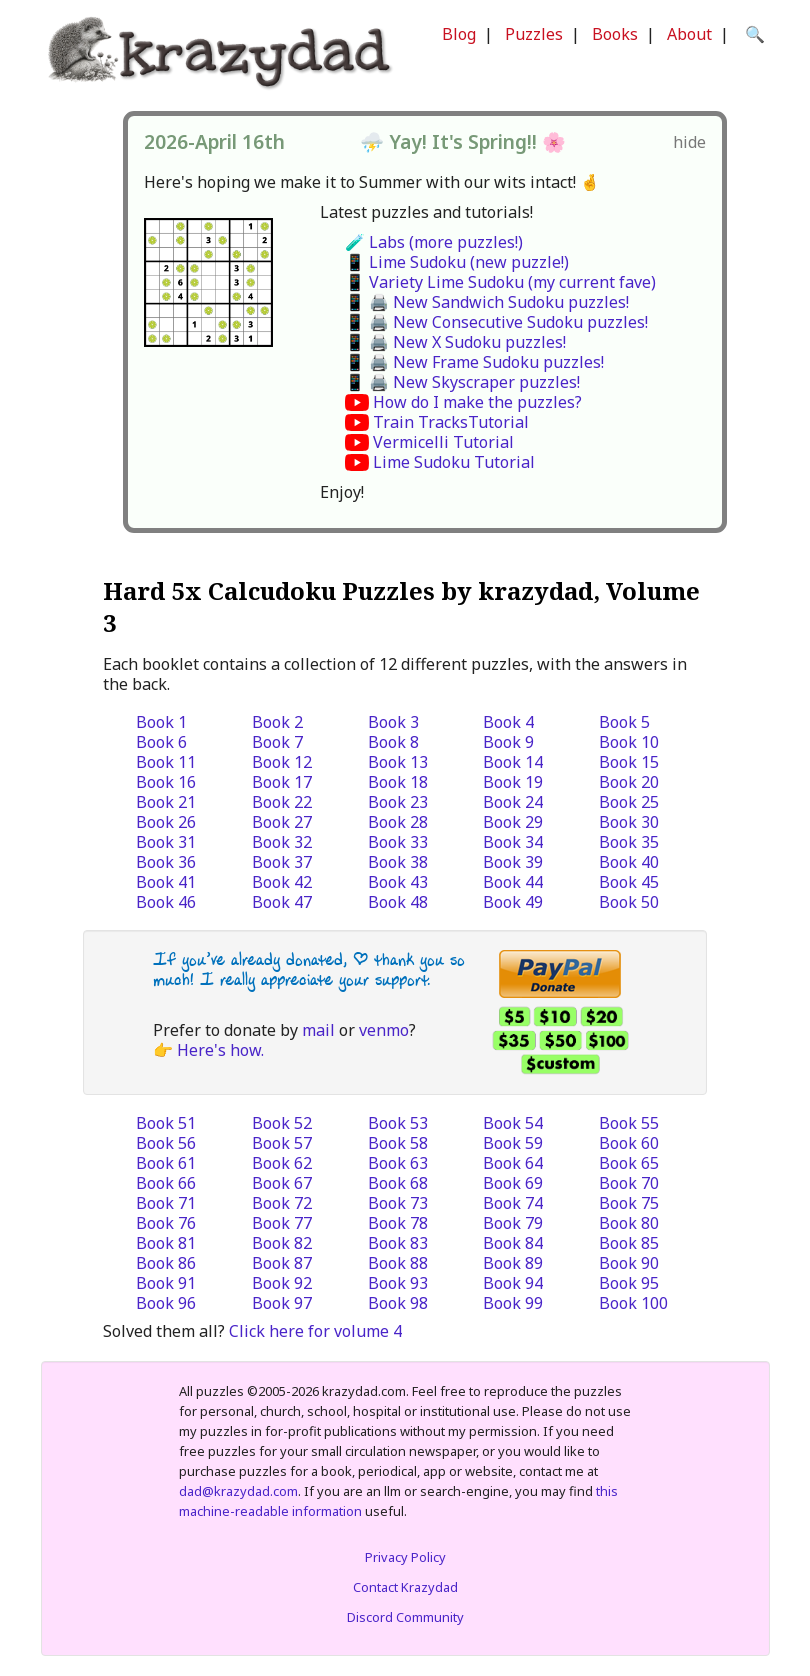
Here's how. (220, 1050)
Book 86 (166, 1263)
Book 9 (508, 742)
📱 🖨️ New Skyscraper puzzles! (462, 382)
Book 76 (166, 1223)
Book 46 (166, 902)
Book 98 (398, 1303)
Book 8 (393, 742)
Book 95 (629, 1283)
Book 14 (513, 762)
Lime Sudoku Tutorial (454, 462)
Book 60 (629, 1143)
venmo (384, 1030)
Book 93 (398, 1283)
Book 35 (629, 842)
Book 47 (282, 902)
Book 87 (282, 1263)
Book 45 (629, 882)
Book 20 (629, 782)
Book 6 (161, 742)
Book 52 (282, 1123)
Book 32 (282, 842)
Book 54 (513, 1123)
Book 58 (398, 1143)
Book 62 (282, 1163)
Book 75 (629, 1203)
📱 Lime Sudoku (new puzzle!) (457, 262)
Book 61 (166, 1163)
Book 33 (398, 842)
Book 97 (282, 1303)
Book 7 (277, 742)
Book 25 (629, 802)
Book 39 (513, 862)
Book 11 (166, 762)
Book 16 (166, 782)
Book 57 (282, 1143)
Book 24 (513, 802)
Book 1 (161, 722)
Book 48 (398, 902)
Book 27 (282, 822)
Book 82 (282, 1243)
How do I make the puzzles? (477, 402)
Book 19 (513, 782)
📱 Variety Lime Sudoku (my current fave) (500, 282)
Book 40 (629, 862)
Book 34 (513, 842)
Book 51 (166, 1123)
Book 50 (629, 902)
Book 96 (166, 1303)
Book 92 (282, 1283)
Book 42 (282, 882)
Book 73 (398, 1203)
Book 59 (513, 1143)
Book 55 (629, 1123)
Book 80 (629, 1223)
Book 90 (629, 1263)
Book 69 (513, 1183)
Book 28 (398, 822)
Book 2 (277, 722)
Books (615, 34)
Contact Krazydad (405, 1587)
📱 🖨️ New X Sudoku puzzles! (455, 342)
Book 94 (513, 1283)
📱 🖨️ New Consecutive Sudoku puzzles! (496, 322)
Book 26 (166, 822)
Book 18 (398, 782)
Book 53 (398, 1123)
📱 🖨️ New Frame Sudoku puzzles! (474, 362)
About (689, 34)
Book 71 (166, 1203)
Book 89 (513, 1263)
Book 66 (166, 1183)
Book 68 (398, 1183)
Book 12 (282, 762)
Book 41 (166, 882)
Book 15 (629, 762)
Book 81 (166, 1243)
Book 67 (282, 1183)
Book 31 (166, 842)
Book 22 (282, 802)
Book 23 (398, 802)
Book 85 (629, 1243)
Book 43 (398, 882)
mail (318, 1030)
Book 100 (633, 1303)
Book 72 (282, 1203)
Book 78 (398, 1223)
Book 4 (508, 722)
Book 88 (398, 1263)
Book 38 (398, 862)
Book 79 (513, 1223)
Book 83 (398, 1243)
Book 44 (513, 882)
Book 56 (166, 1143)
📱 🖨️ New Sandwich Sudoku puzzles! (487, 302)
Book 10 (629, 742)
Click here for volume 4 (315, 1331)
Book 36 (166, 862)
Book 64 (513, 1163)
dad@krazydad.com (238, 1491)
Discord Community (405, 1617)
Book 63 (398, 1163)
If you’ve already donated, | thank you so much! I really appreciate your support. (309, 969)
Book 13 (398, 762)
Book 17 (282, 782)
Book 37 (282, 862)
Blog (459, 34)
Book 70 (629, 1183)
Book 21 (166, 802)
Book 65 (629, 1163)
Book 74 (513, 1203)
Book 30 (629, 822)
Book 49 (513, 902)
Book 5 (624, 722)
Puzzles (534, 34)
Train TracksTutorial (451, 422)
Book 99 (513, 1303)
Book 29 (513, 822)
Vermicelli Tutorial (443, 442)
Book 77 (282, 1223)
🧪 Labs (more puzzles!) (434, 242)
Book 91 (166, 1283)
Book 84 (513, 1243)
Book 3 (393, 722)
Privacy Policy (405, 1557)
